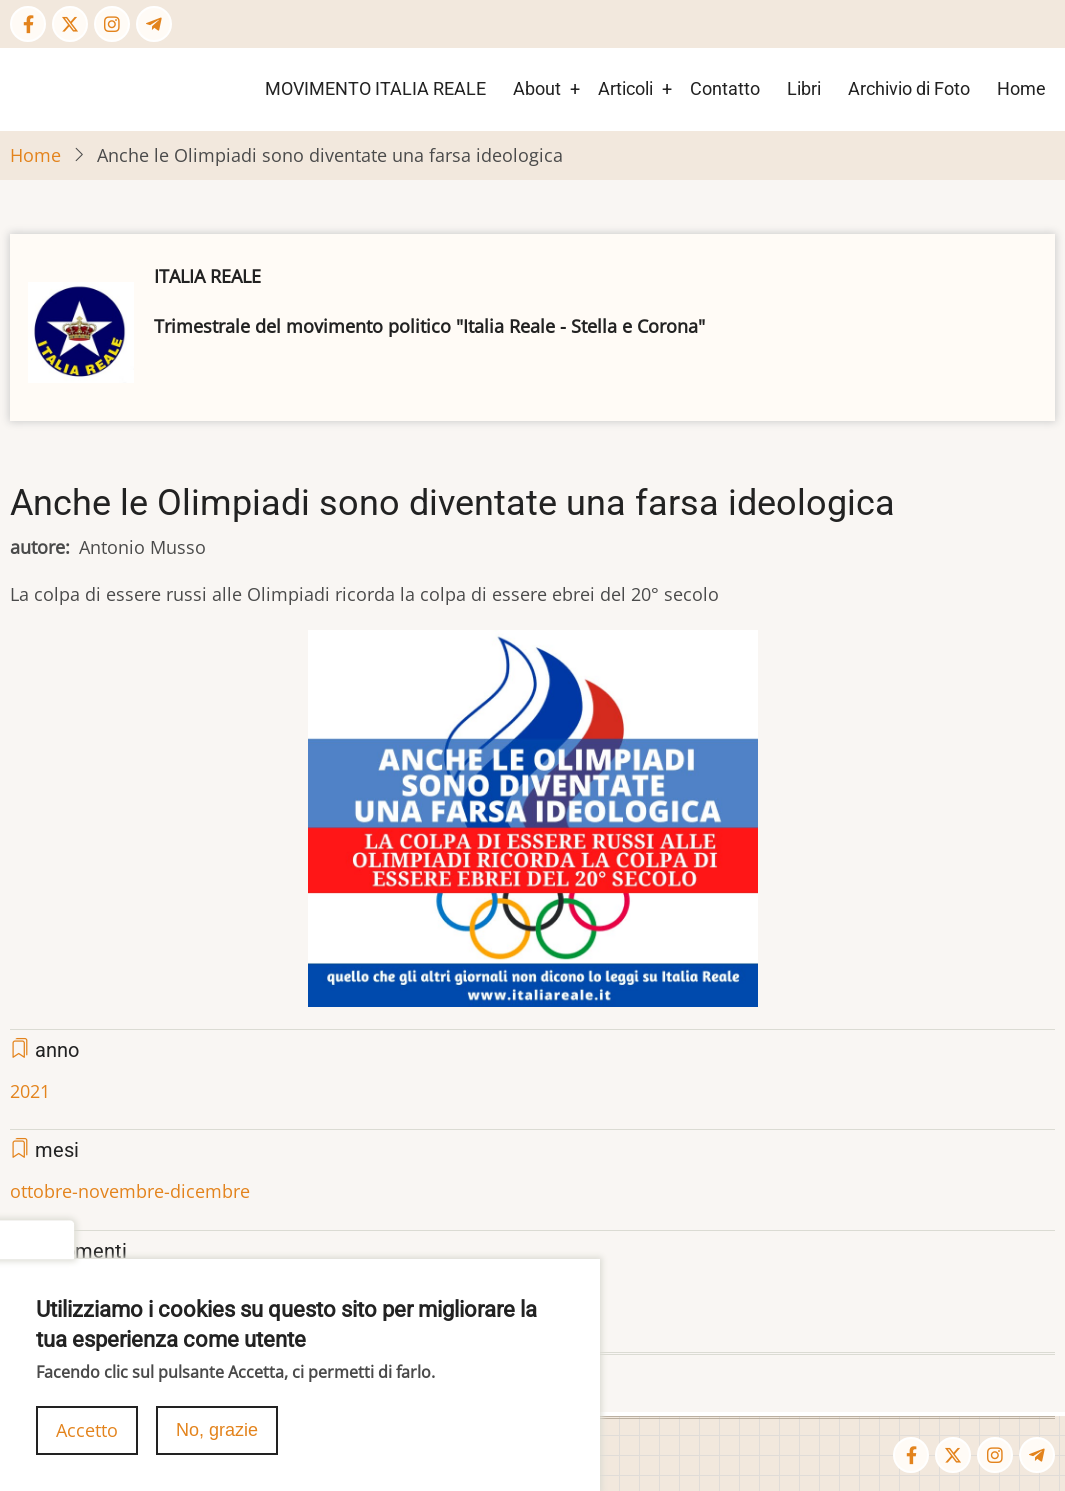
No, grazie (217, 1440)
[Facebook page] (28, 24)
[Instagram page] (112, 24)
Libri (804, 88)
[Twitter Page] (70, 24)
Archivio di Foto (909, 88)
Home (1021, 88)
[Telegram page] (154, 24)
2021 (30, 1091)
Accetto (87, 1440)
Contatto (725, 88)
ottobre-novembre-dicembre (130, 1191)
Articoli (625, 88)
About (537, 88)
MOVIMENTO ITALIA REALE (375, 88)
